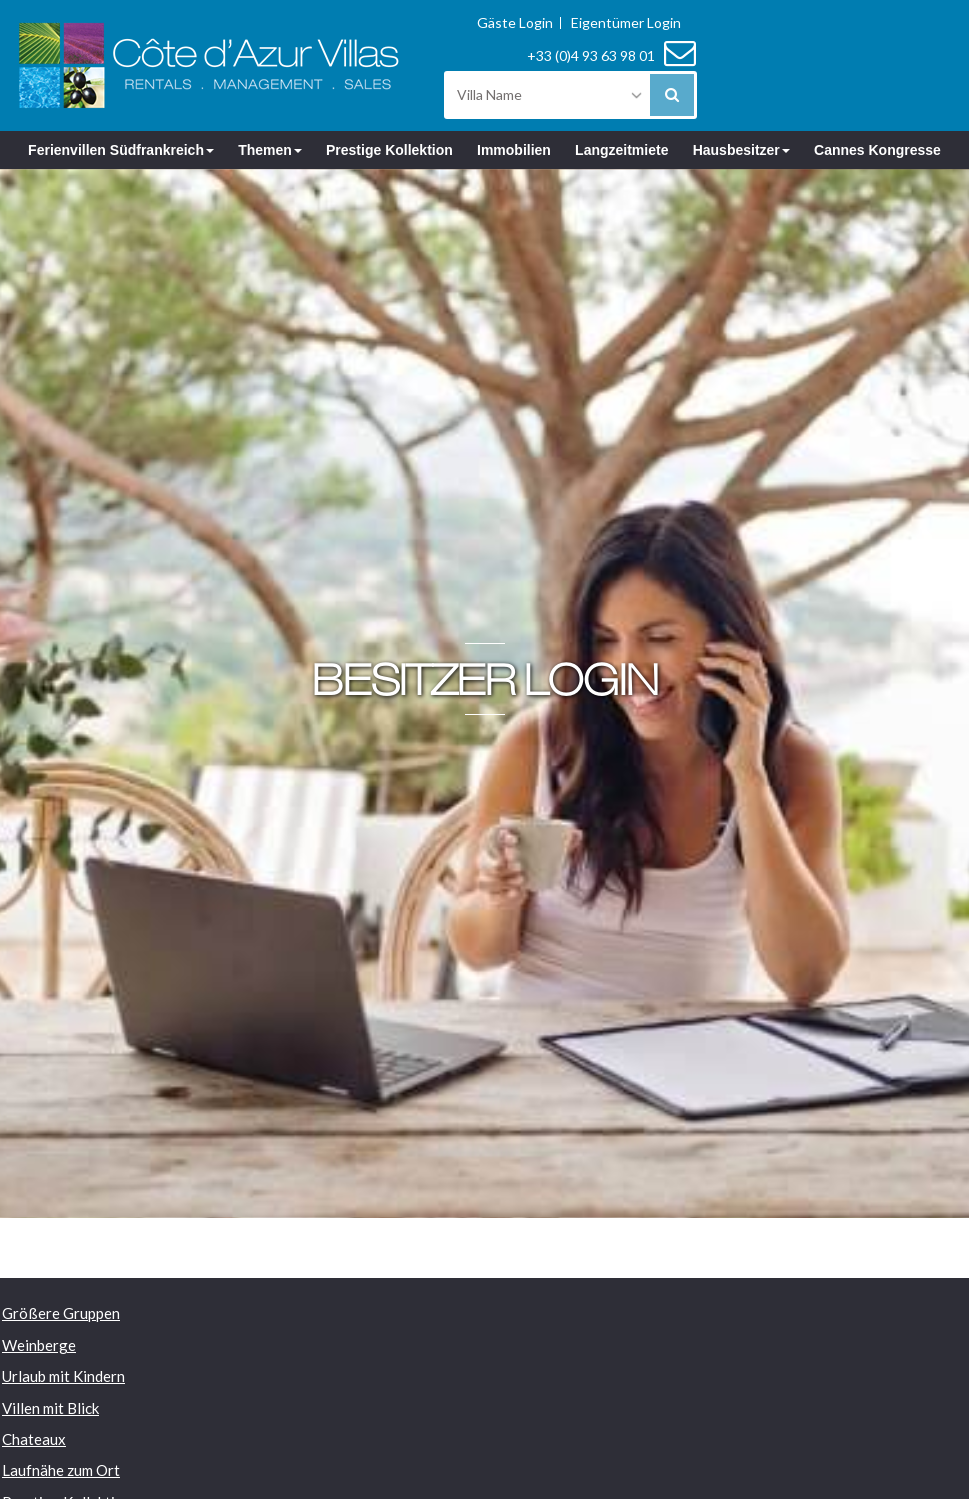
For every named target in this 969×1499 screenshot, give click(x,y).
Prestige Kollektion (389, 150)
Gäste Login (515, 23)
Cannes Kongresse (877, 150)
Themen (270, 150)
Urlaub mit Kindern (63, 1376)
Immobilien (514, 150)
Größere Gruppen (61, 1313)
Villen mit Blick (50, 1408)
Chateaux (34, 1439)
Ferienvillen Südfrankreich (121, 150)
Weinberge (39, 1345)
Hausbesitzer (741, 150)
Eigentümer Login (626, 23)
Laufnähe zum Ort (61, 1470)
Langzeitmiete (621, 150)
